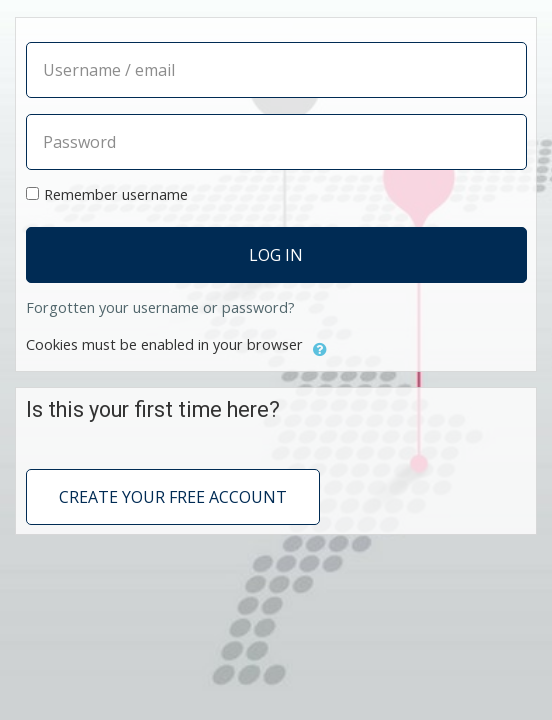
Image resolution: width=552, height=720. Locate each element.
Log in (276, 255)
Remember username (116, 194)
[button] (320, 346)
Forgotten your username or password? (160, 307)
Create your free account (173, 497)
